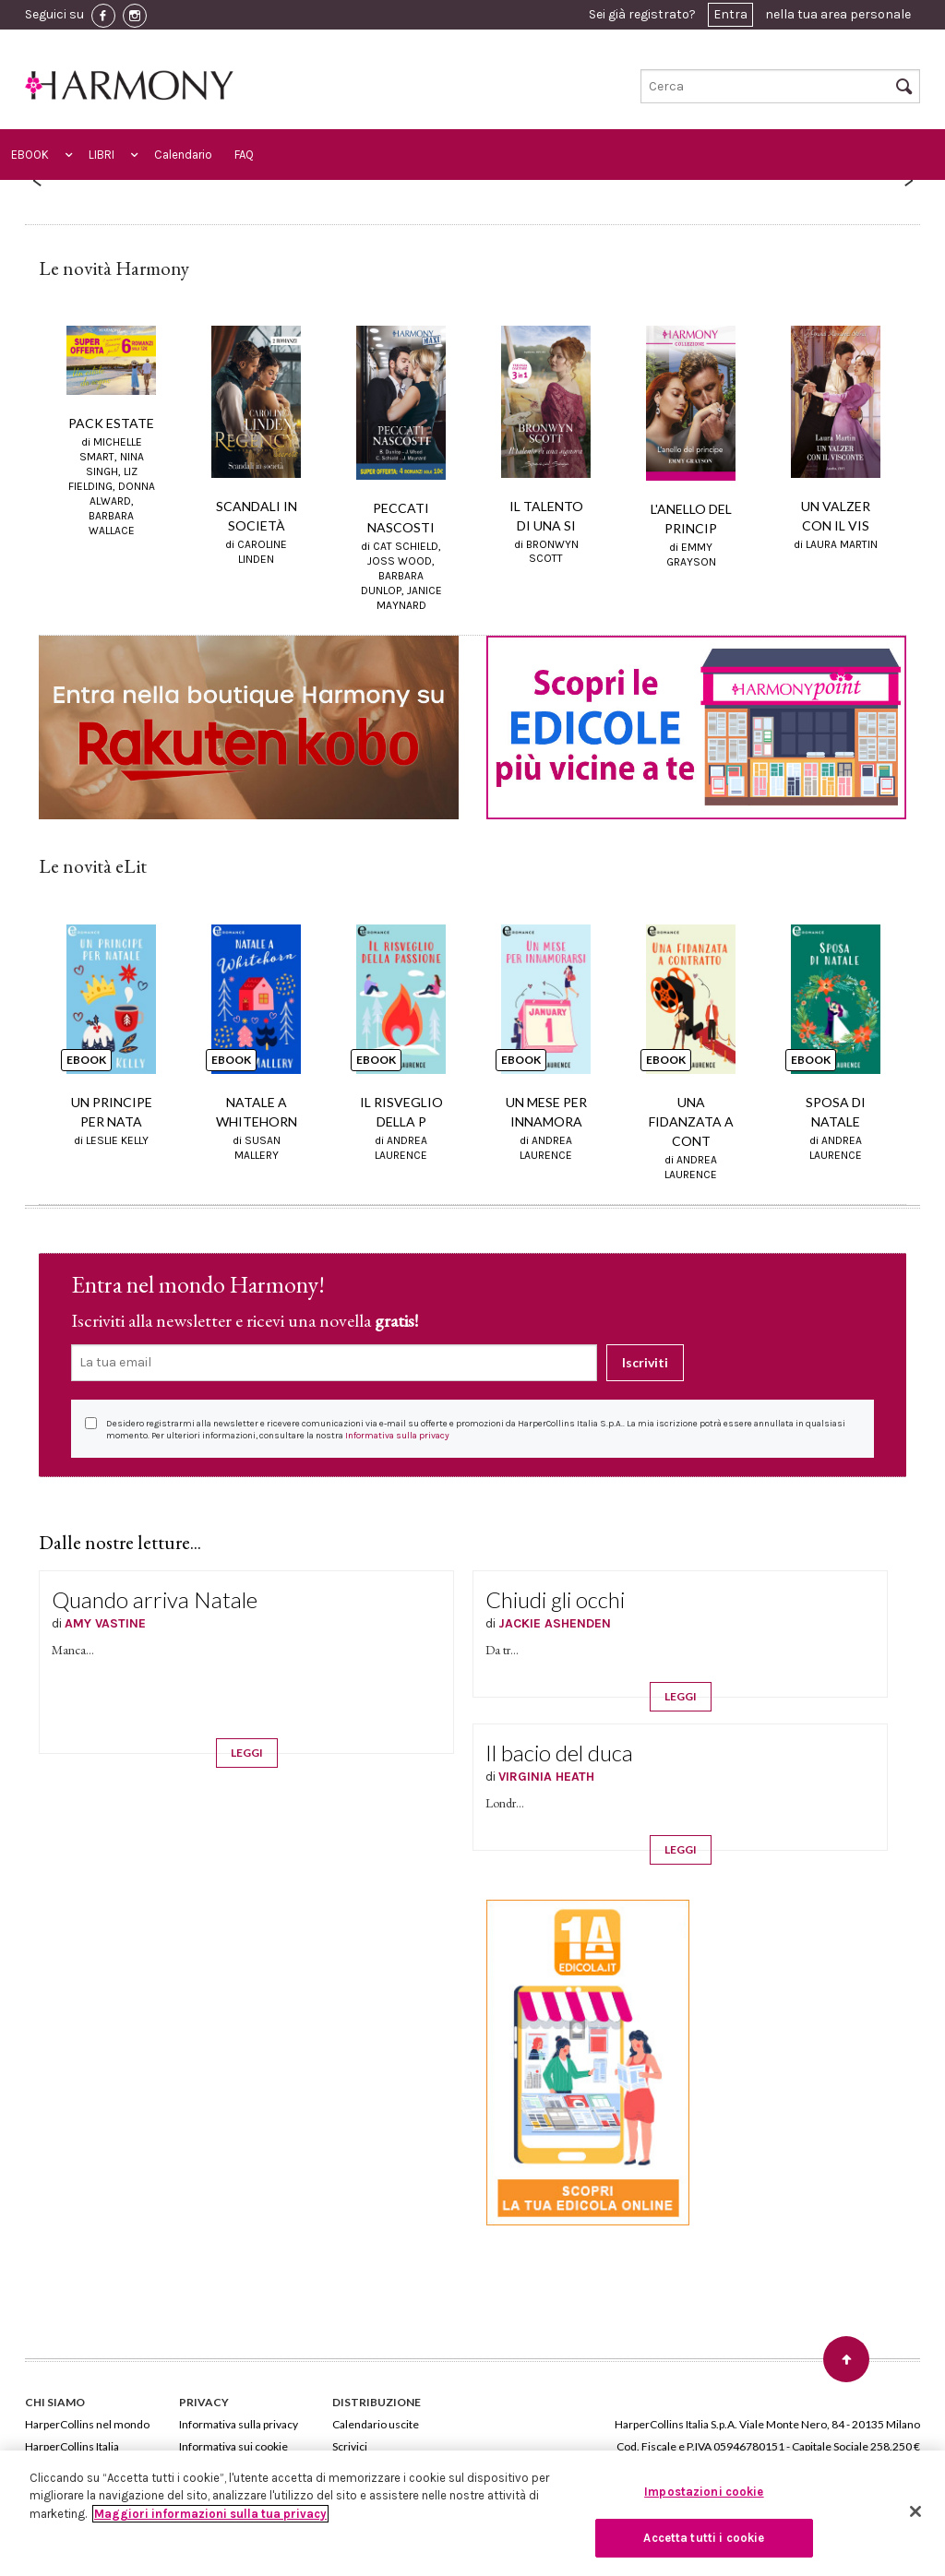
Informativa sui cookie (233, 2446)
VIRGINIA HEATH (546, 1776)
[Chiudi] (915, 2511)
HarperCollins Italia (72, 2446)
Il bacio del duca (559, 1752)
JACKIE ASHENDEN (554, 1623)
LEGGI (247, 1752)
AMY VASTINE (105, 1623)
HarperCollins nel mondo (87, 2424)
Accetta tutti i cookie (703, 2538)
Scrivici (349, 2446)
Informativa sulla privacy (397, 1435)
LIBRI (101, 154)
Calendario (183, 154)
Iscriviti (645, 1362)
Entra (730, 14)
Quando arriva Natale (154, 1599)
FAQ (244, 154)
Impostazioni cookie (703, 2491)
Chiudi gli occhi (555, 1599)
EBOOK (30, 154)
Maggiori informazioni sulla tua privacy (210, 2514)
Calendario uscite (375, 2424)
